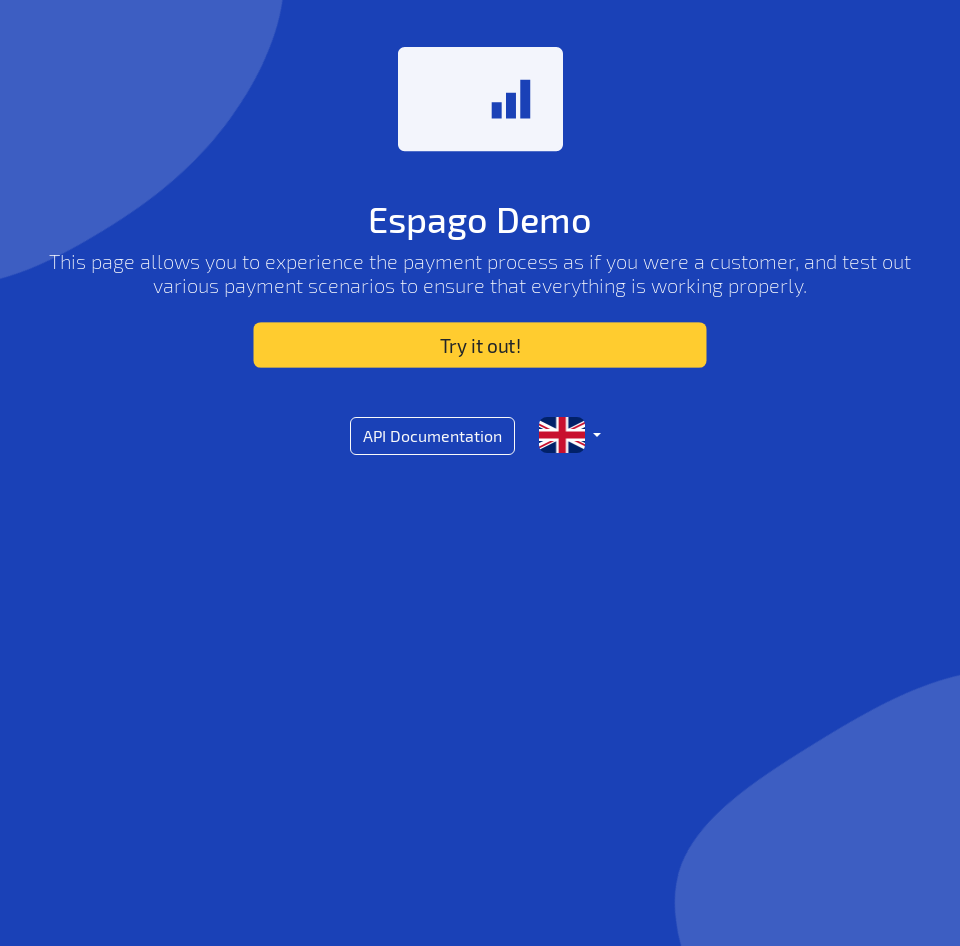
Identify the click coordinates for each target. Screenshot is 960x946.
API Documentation (432, 435)
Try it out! (480, 344)
